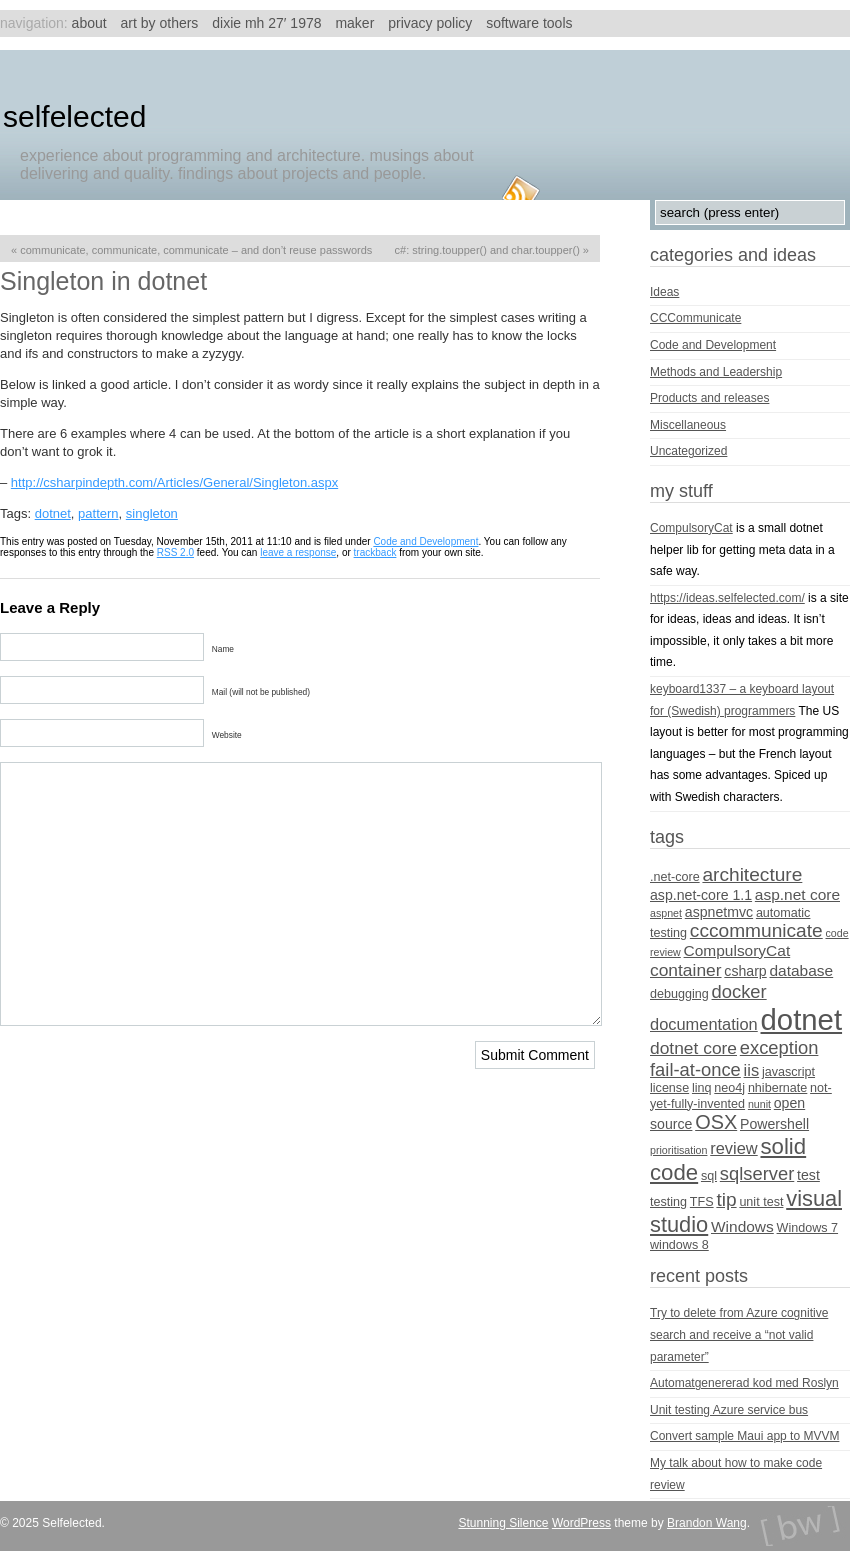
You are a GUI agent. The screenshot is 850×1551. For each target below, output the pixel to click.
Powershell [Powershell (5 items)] (774, 1124)
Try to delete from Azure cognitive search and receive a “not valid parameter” (739, 1334)
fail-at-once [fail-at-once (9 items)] (695, 1069)
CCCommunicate (695, 318)
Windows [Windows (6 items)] (742, 1226)
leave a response (298, 552)
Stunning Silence (503, 1523)
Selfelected (74, 116)
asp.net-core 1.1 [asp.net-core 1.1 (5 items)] (701, 895)
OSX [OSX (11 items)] (716, 1122)
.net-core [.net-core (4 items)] (675, 877)
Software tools (529, 23)
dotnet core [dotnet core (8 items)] (693, 1048)
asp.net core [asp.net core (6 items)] (797, 894)
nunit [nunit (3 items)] (759, 1104)
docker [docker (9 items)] (739, 991)
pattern (98, 513)
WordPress (581, 1523)
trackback (375, 552)
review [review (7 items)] (733, 1148)
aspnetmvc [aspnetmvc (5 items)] (719, 912)
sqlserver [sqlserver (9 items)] (757, 1173)
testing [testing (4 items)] (668, 1202)
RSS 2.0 (175, 552)
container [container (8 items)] (686, 970)
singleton (152, 513)
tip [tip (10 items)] (726, 1199)
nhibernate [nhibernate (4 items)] (777, 1088)
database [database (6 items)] (802, 970)
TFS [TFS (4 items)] (702, 1202)
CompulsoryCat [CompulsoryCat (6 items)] (737, 950)
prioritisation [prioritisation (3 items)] (678, 1150)
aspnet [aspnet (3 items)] (666, 913)
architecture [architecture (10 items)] (752, 874)
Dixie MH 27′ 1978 (266, 23)
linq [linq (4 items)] (702, 1088)
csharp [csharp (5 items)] (745, 971)
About (89, 23)
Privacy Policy (430, 23)
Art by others (160, 23)
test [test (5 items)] (808, 1175)
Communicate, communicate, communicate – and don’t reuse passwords (196, 250)
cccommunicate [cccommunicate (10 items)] (756, 930)
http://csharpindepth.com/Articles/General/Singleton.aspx (174, 482)
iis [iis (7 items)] (752, 1070)
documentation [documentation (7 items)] (704, 1024)
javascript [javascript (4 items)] (788, 1072)
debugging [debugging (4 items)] (679, 994)
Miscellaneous (688, 425)
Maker (354, 23)
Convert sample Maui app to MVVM (744, 1436)
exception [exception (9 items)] (779, 1047)
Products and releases (709, 398)
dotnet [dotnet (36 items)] (802, 1019)
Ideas (664, 292)
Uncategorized (688, 451)
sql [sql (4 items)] (709, 1176)
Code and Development (425, 541)
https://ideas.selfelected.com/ (727, 598)
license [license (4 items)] (669, 1088)
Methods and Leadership (716, 372)
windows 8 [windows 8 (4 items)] (679, 1245)
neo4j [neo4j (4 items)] (729, 1088)
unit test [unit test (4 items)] (761, 1202)
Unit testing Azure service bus (729, 1410)
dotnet (53, 513)
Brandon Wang (707, 1523)
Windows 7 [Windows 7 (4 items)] (808, 1228)
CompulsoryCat (691, 528)
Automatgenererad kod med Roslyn (744, 1383)
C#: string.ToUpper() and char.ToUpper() (487, 250)
